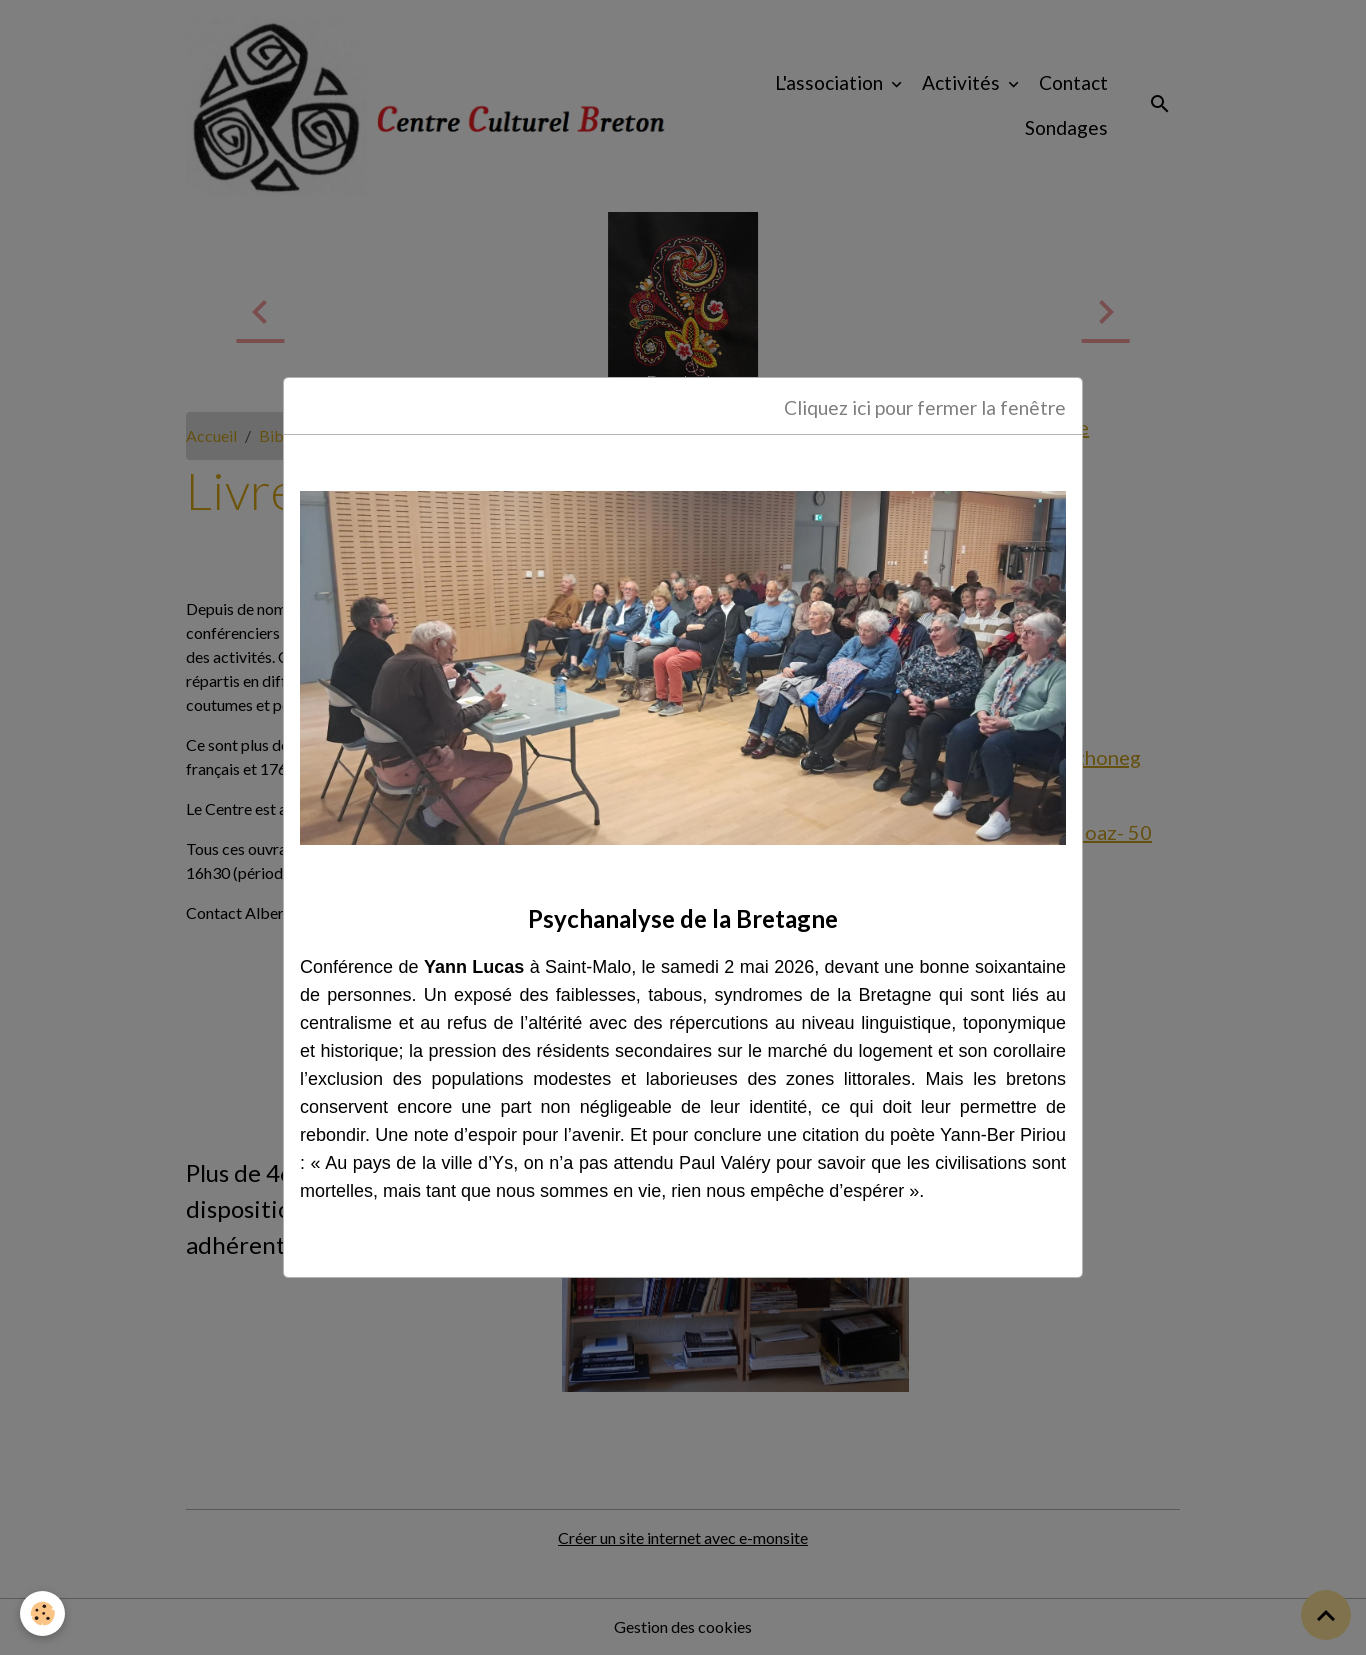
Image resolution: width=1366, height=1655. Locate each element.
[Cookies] (42, 1613)
